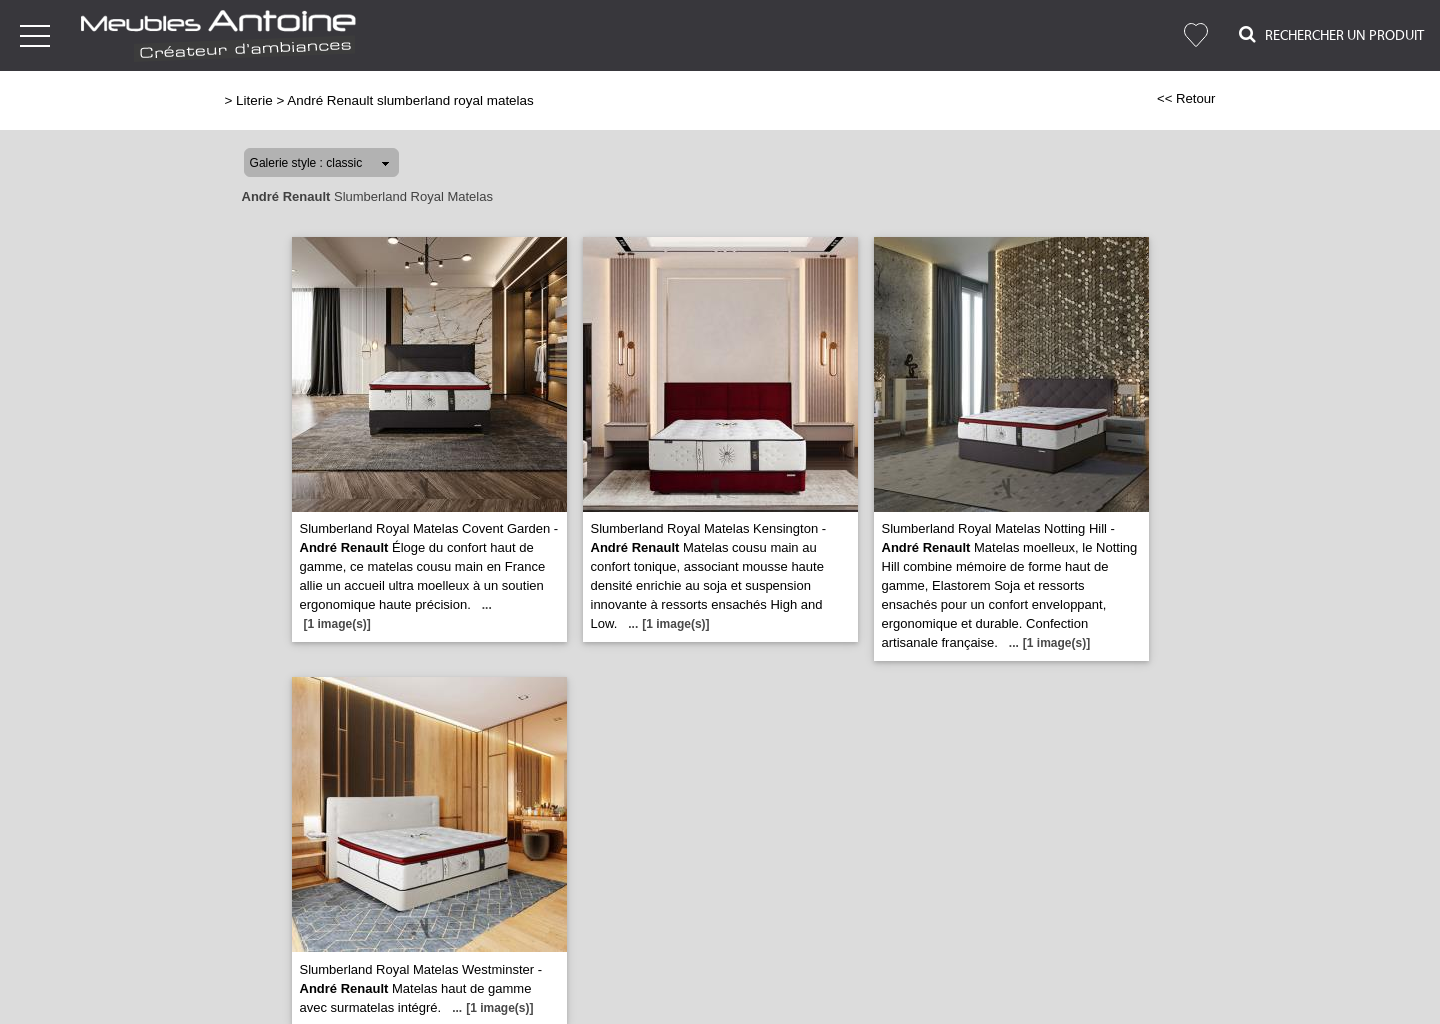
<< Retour (1186, 98)
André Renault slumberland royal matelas (410, 100)
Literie (254, 100)
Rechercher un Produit (1331, 34)
